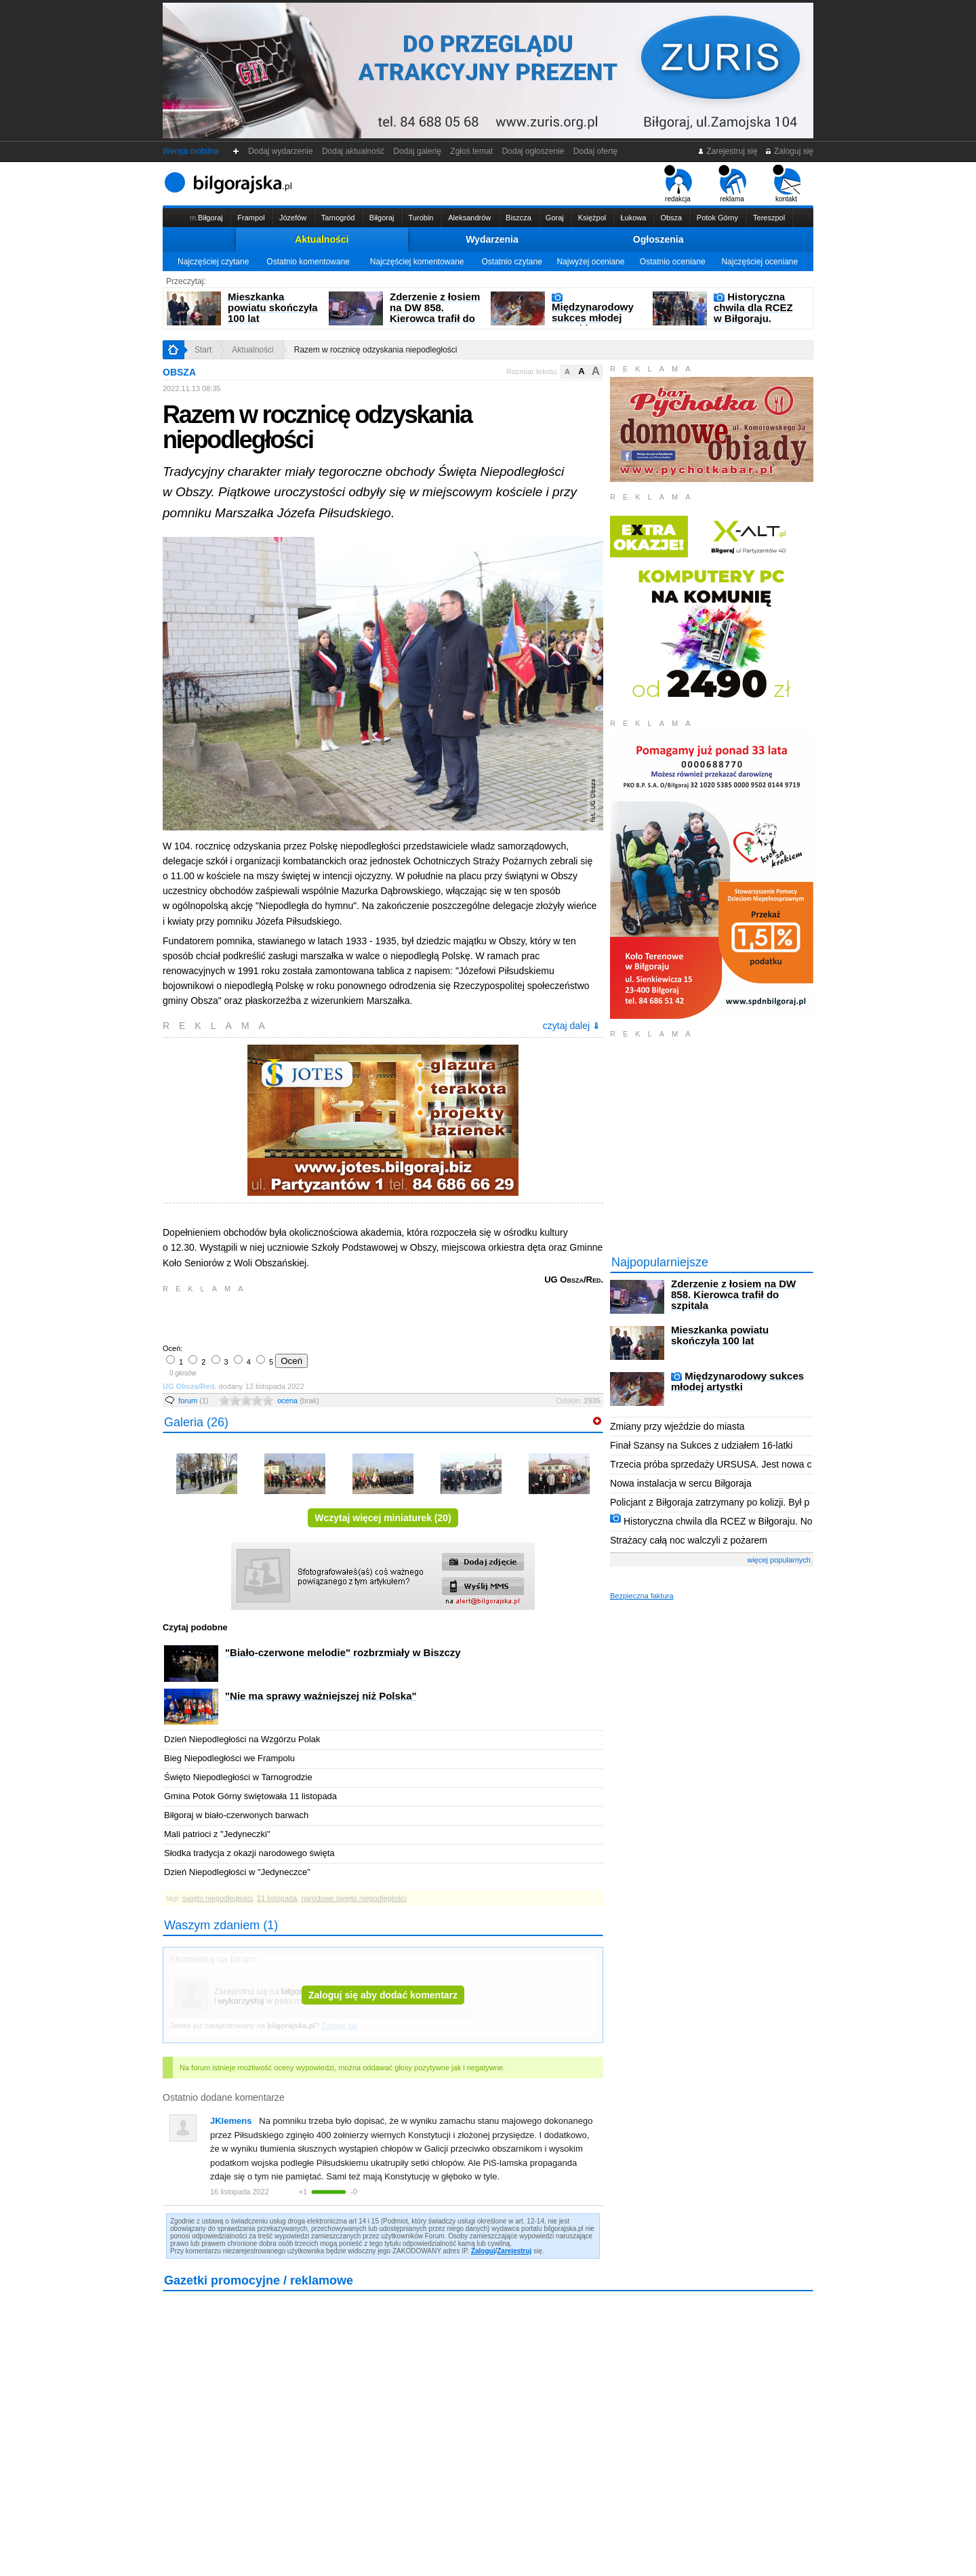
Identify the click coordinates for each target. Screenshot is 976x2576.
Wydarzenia (492, 239)
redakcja (678, 184)
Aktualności (321, 239)
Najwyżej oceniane (590, 261)
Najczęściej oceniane (759, 261)
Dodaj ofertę (595, 151)
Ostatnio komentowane (308, 261)
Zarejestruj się (727, 151)
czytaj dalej (571, 1025)
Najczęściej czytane (213, 261)
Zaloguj (483, 2251)
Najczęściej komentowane (417, 261)
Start (203, 350)
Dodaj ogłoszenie (533, 151)
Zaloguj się (789, 151)
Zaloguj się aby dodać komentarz (383, 1995)
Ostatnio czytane (511, 261)
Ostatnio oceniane (673, 261)
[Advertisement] (322, 1317)
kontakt (786, 184)
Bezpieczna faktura (642, 1596)
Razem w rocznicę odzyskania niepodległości (376, 350)
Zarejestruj (514, 2251)
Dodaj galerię (417, 151)
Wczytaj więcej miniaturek (382, 1517)
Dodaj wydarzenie (281, 151)
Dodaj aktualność (352, 151)
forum (193, 1400)
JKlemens (230, 2121)
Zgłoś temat (471, 151)
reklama (732, 184)
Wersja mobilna (190, 151)
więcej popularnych (779, 1560)
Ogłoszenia (658, 239)
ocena (298, 1400)
